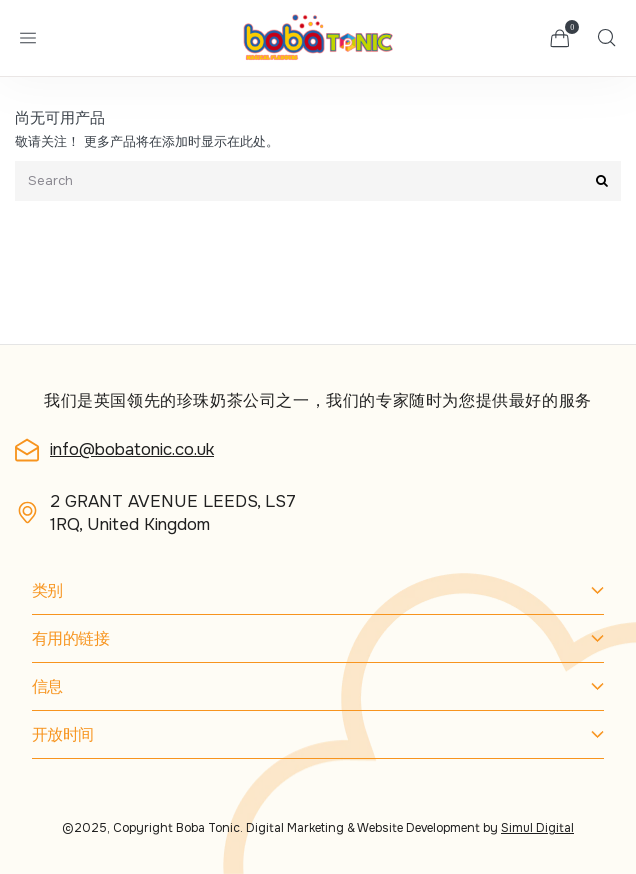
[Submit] (602, 181)
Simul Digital (537, 828)
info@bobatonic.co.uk (132, 449)
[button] (560, 38)
